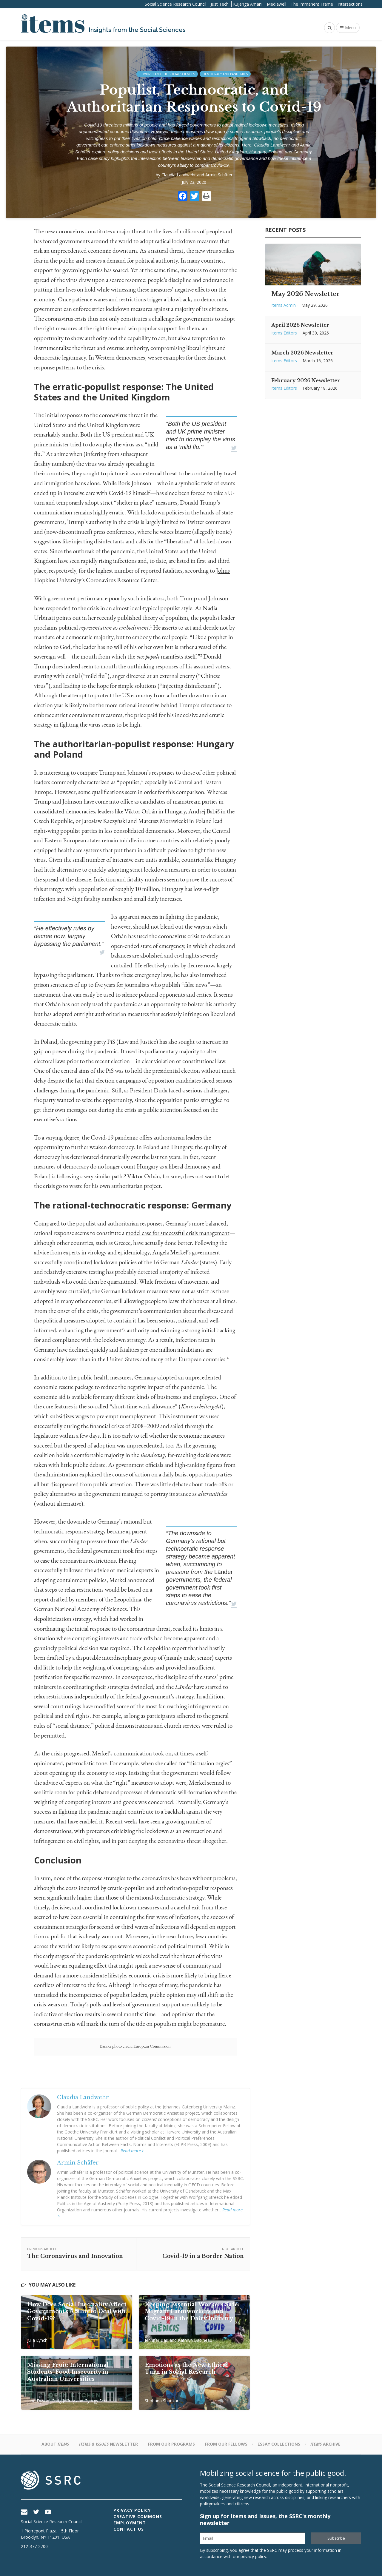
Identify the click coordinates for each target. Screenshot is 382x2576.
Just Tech (220, 4)
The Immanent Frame (312, 4)
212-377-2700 (34, 2546)
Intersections (350, 4)
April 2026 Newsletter (300, 325)
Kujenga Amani (247, 4)
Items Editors (284, 333)
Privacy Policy (132, 2510)
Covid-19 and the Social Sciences (167, 74)
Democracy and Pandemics (225, 74)
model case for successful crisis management (177, 1233)
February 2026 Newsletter (305, 380)
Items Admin (283, 305)
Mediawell (276, 4)
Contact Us (128, 2529)
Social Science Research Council (175, 4)
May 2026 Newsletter (305, 293)
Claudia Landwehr (178, 175)
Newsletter (108, 2444)
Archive (325, 2444)
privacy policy (253, 2556)
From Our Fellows (226, 2444)
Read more (132, 2150)
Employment (129, 2523)
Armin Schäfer (218, 175)
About (55, 2444)
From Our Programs (171, 2444)
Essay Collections (279, 2444)
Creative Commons (137, 2516)
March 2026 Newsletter (302, 353)
